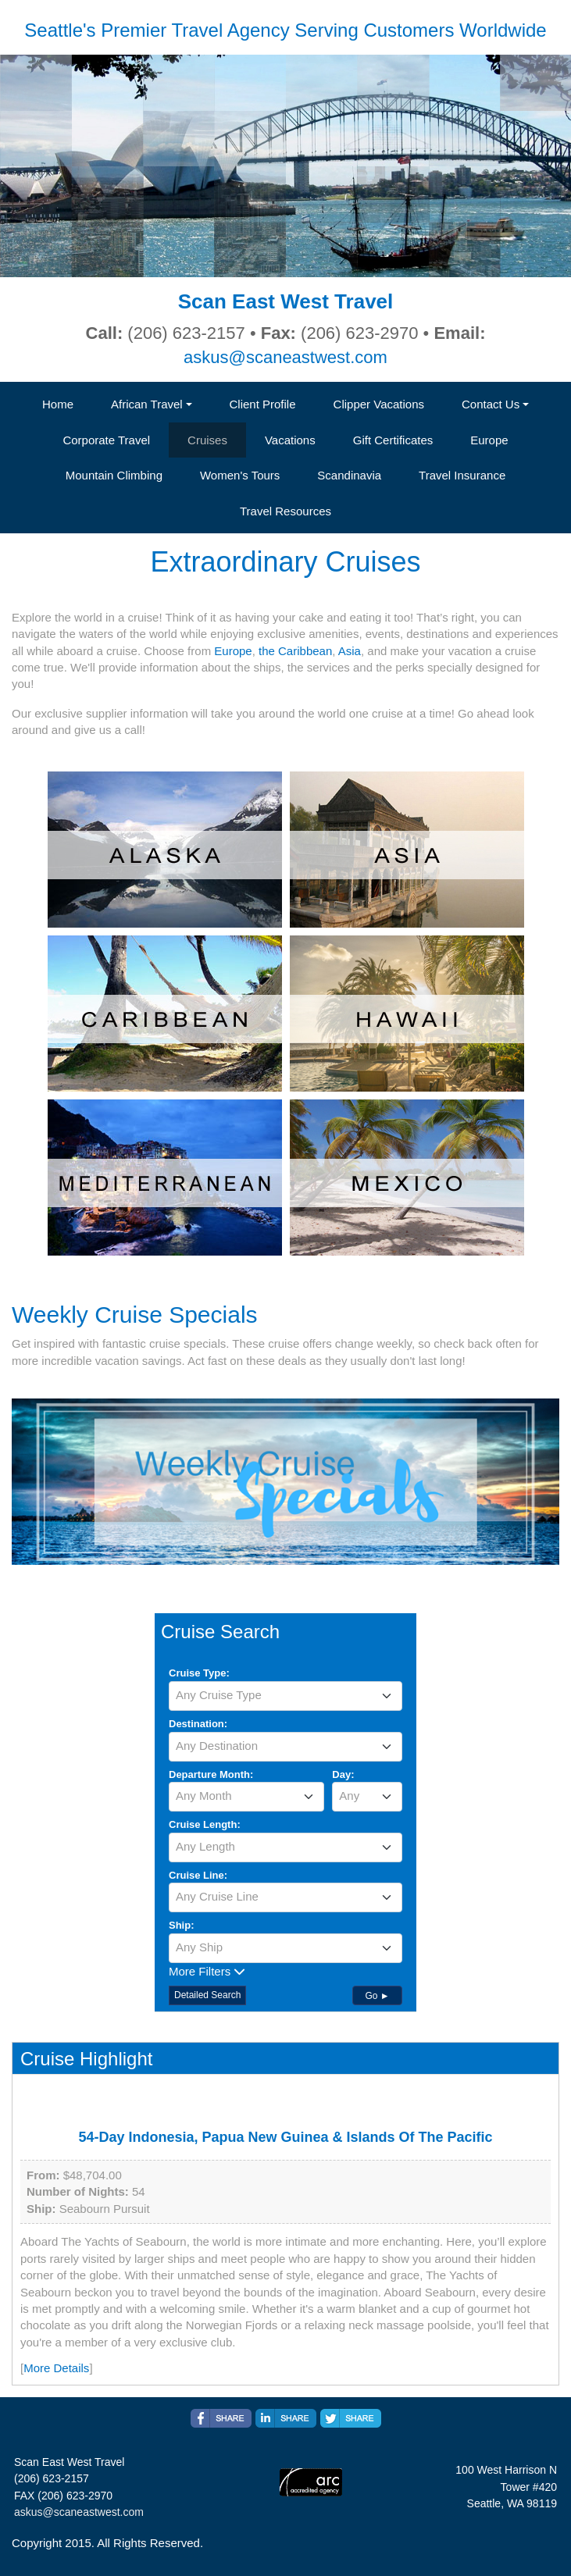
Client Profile (263, 404)
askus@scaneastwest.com (285, 357)
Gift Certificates (393, 440)
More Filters (207, 1971)
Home (57, 404)
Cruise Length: (205, 1824)
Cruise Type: (199, 1673)
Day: (343, 1774)
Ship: (181, 1925)
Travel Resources (285, 511)
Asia (349, 650)
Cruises (207, 440)
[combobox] (285, 1696)
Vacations (290, 440)
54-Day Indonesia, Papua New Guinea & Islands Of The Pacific (285, 2137)
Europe (489, 440)
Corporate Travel (106, 440)
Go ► (377, 1995)
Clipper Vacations (379, 404)
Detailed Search (207, 1995)
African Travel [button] (147, 404)
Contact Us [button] (490, 404)
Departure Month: (211, 1774)
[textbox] (285, 1695)
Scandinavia (349, 475)
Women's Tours (240, 475)
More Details (56, 2368)
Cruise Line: (198, 1875)
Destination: (198, 1724)
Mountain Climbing (114, 475)
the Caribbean (295, 650)
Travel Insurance (462, 475)
